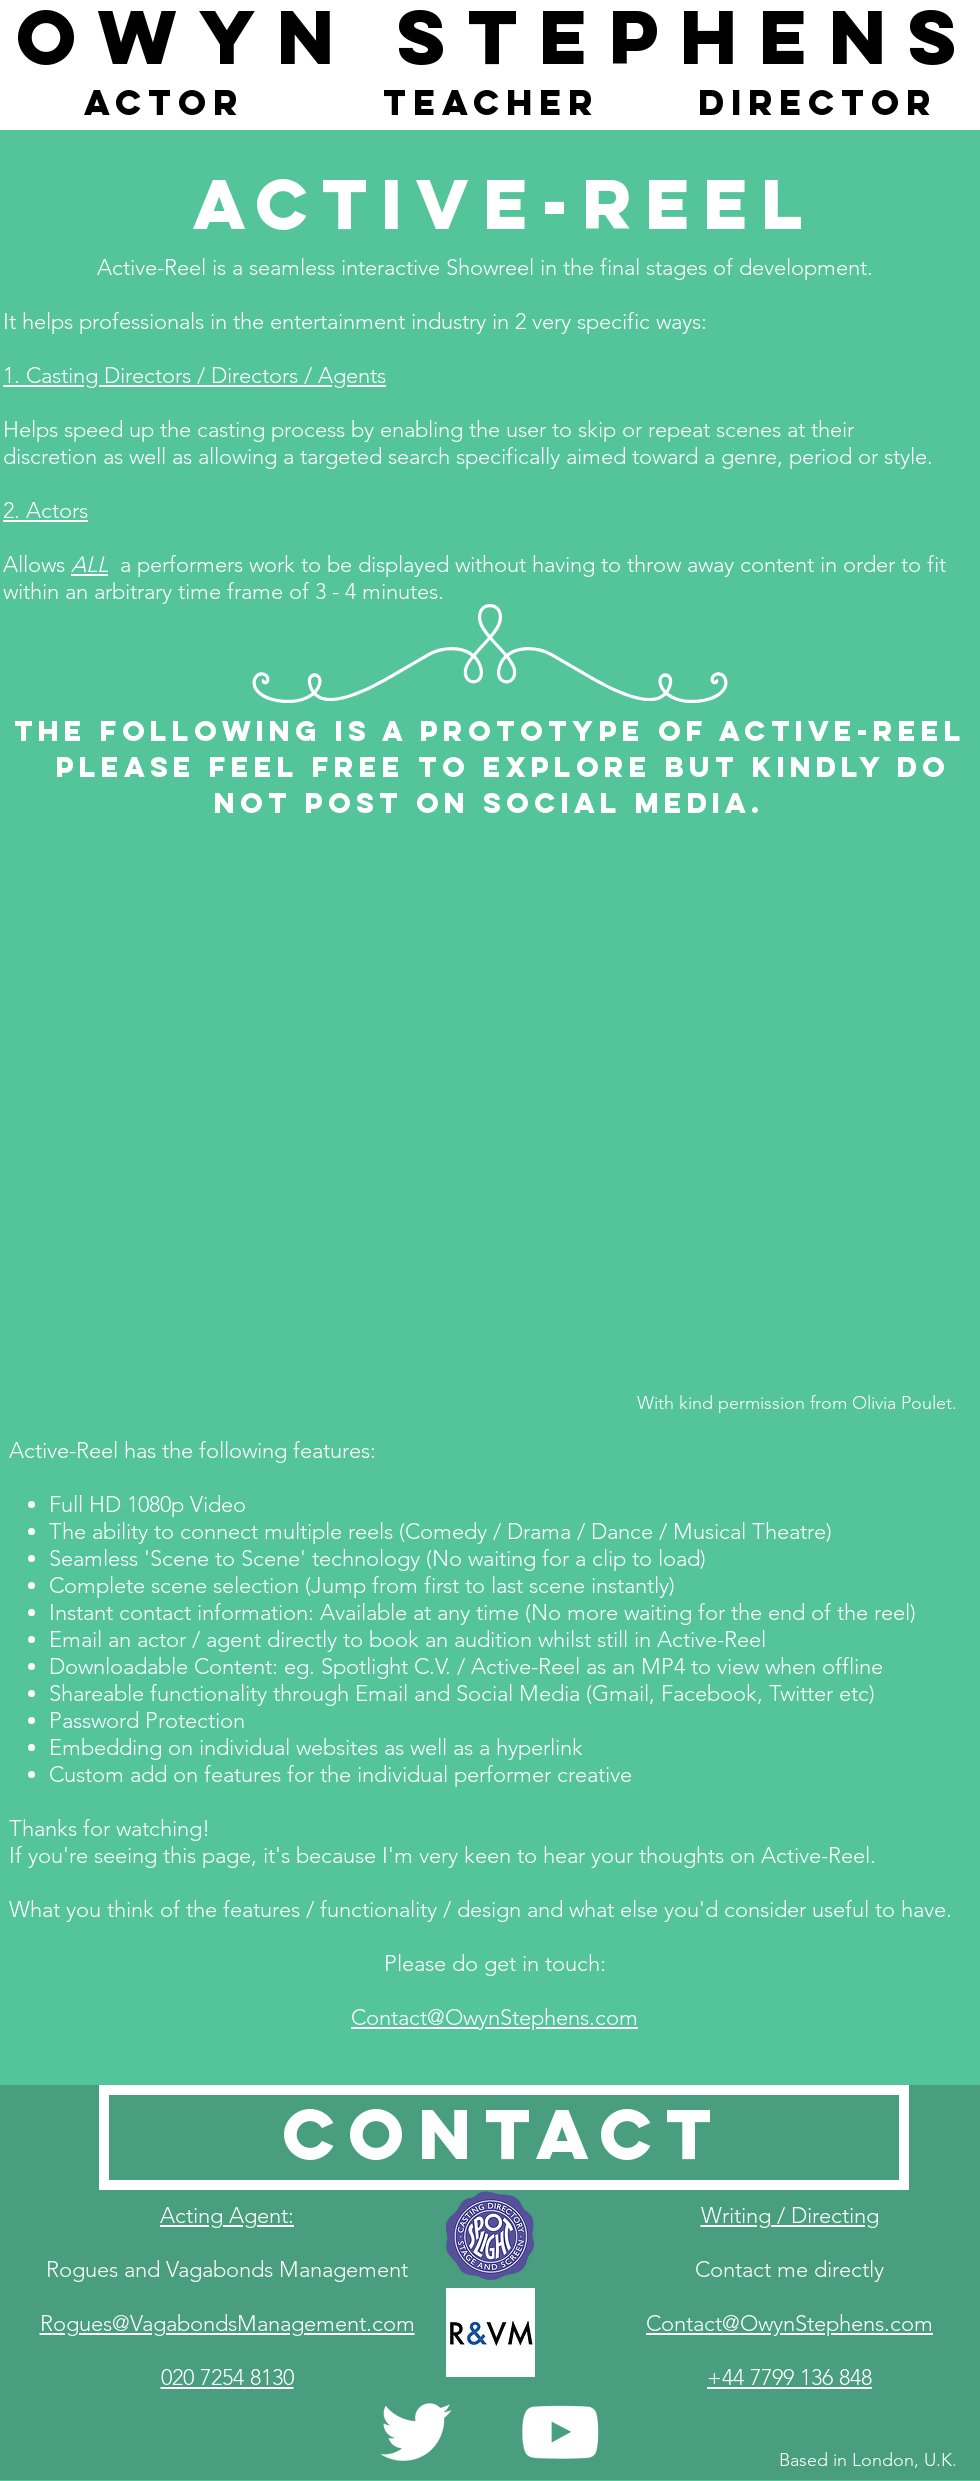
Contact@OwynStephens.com (494, 2017)
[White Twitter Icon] (416, 2432)
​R (227, 2323)
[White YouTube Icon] (560, 2432)
